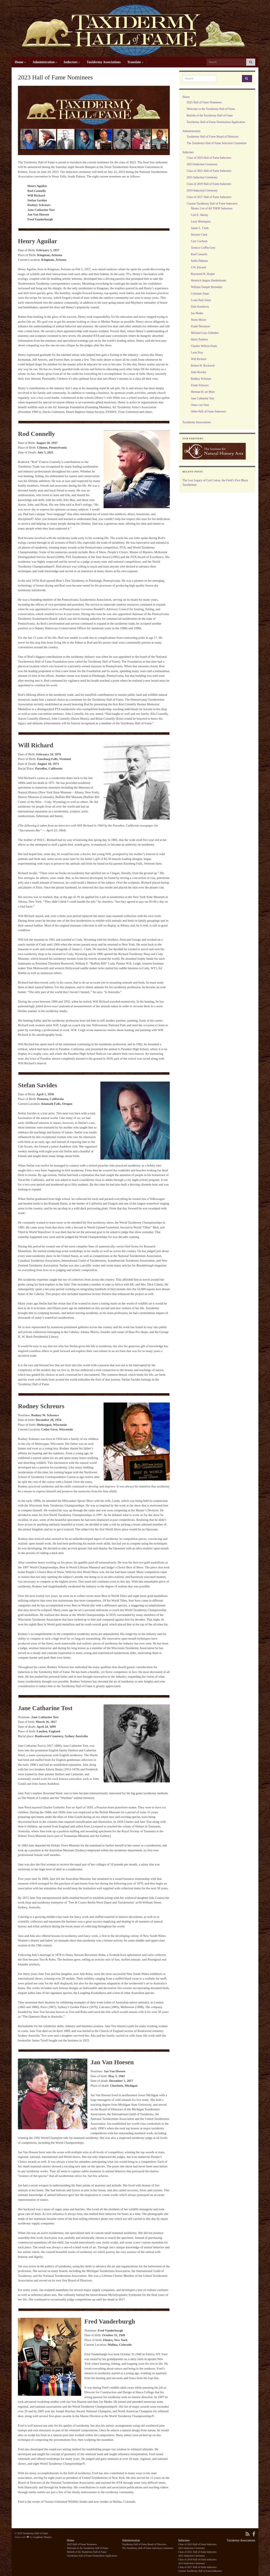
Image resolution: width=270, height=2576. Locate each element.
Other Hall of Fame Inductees (208, 411)
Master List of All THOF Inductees (211, 208)
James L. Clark (200, 228)
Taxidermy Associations (104, 62)
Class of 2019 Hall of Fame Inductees (209, 184)
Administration (44, 62)
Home (20, 62)
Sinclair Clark (199, 234)
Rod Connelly (199, 254)
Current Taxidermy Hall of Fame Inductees (212, 203)
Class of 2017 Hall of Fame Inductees (209, 197)
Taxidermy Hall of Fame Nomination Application (216, 122)
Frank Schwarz (200, 385)
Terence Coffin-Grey (203, 247)
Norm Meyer (198, 319)
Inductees (72, 62)
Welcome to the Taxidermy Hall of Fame (211, 109)
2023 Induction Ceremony (202, 164)
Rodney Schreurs (201, 378)
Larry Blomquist (201, 221)
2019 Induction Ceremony (202, 190)
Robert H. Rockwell (203, 365)
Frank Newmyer (200, 326)
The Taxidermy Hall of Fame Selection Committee (217, 143)
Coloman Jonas (200, 293)
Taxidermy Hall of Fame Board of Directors (213, 136)
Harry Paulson (199, 339)
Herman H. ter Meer (203, 391)
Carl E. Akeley (199, 215)
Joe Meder (197, 313)
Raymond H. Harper (203, 274)
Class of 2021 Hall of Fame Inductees (209, 170)
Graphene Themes (42, 2537)
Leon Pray (197, 352)
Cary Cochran (199, 241)
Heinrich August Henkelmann (208, 280)
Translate (135, 62)
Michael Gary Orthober (205, 332)
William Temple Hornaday (206, 287)
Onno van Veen (200, 405)
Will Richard (198, 359)
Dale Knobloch (200, 306)
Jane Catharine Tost (202, 398)
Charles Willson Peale (204, 346)
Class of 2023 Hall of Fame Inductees (209, 157)
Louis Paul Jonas (201, 300)
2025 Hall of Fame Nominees (204, 102)
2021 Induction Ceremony (202, 177)
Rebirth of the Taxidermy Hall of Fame (210, 115)
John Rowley (199, 372)
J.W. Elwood (198, 267)
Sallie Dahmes (199, 260)
